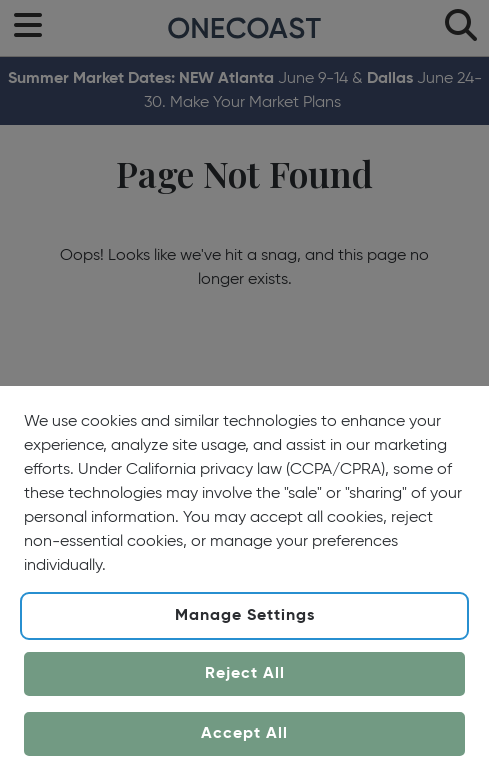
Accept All (244, 734)
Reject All (245, 674)
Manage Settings (245, 616)
